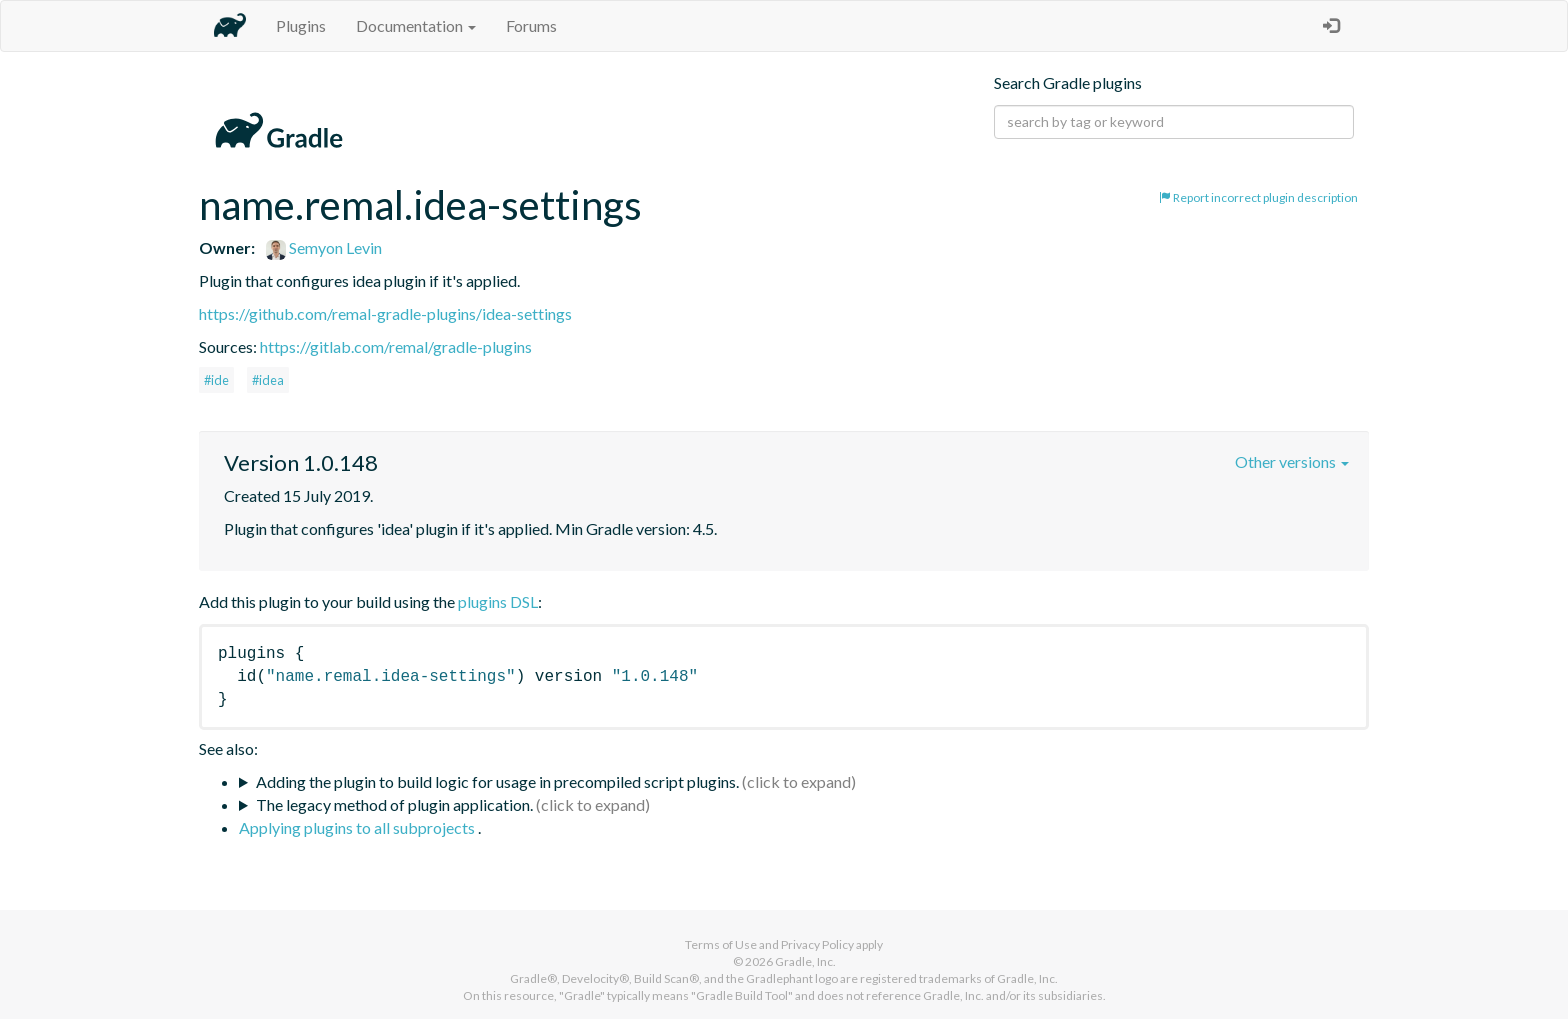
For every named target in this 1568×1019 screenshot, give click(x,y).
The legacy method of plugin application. (394, 804)
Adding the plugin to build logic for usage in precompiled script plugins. (497, 781)
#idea (268, 380)
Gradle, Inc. (805, 961)
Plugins (301, 25)
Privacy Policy (817, 944)
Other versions (1292, 461)
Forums (531, 25)
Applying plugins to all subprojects (358, 827)
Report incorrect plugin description (1258, 197)
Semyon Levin (324, 247)
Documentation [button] (416, 25)
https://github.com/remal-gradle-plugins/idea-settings (385, 313)
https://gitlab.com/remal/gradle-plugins (396, 346)
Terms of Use (721, 944)
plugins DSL (498, 601)
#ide (216, 380)
